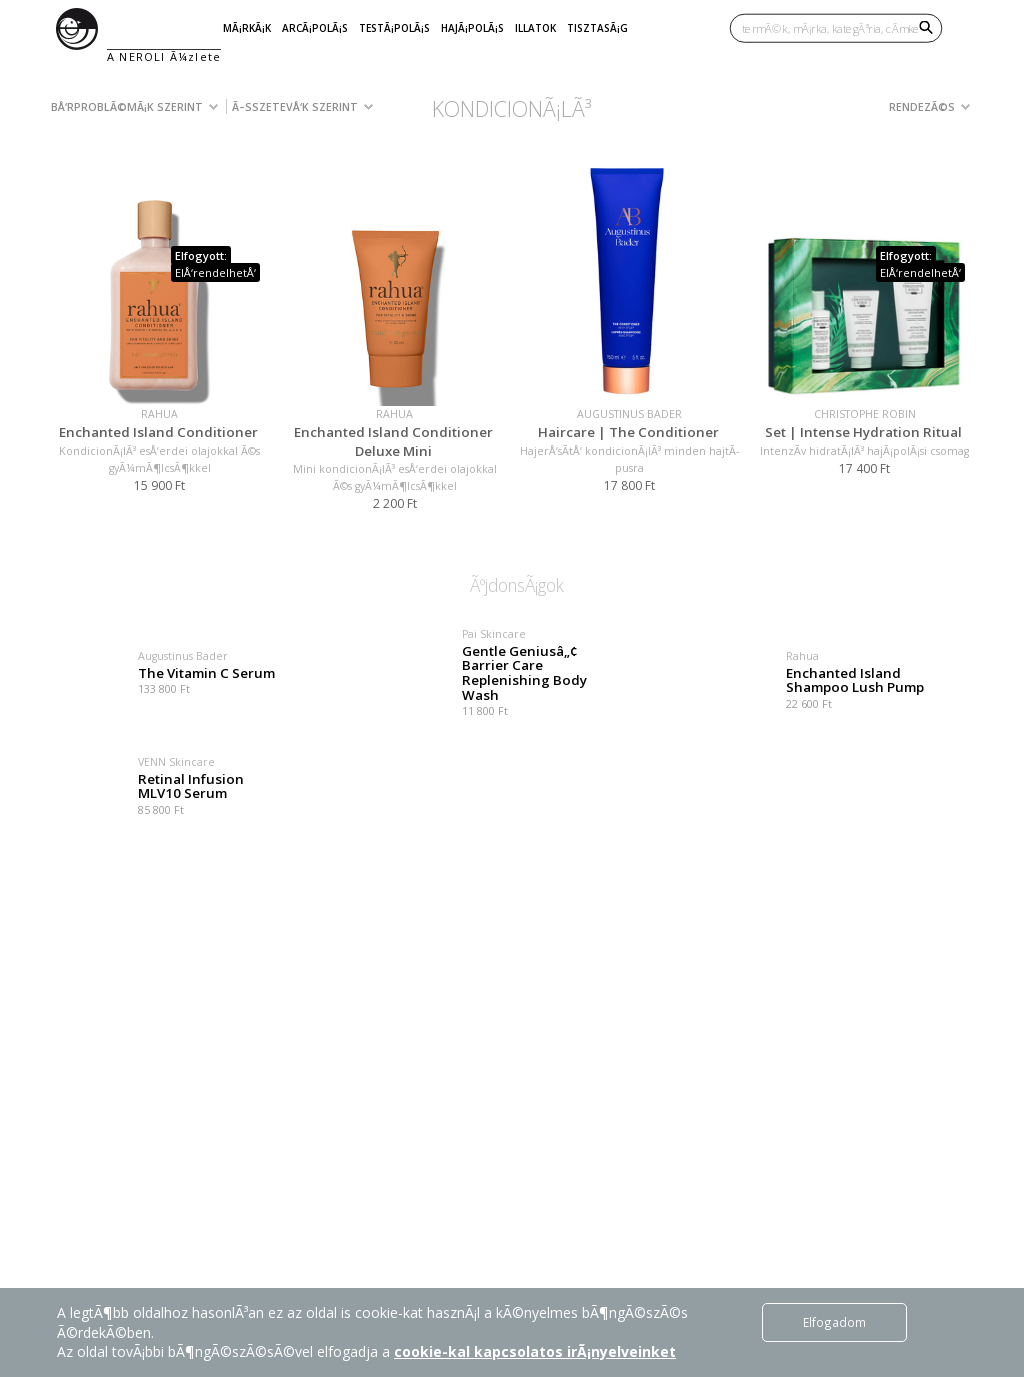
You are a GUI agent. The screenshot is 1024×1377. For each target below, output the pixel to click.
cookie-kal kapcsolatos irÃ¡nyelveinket (535, 1351)
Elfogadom (834, 1322)
